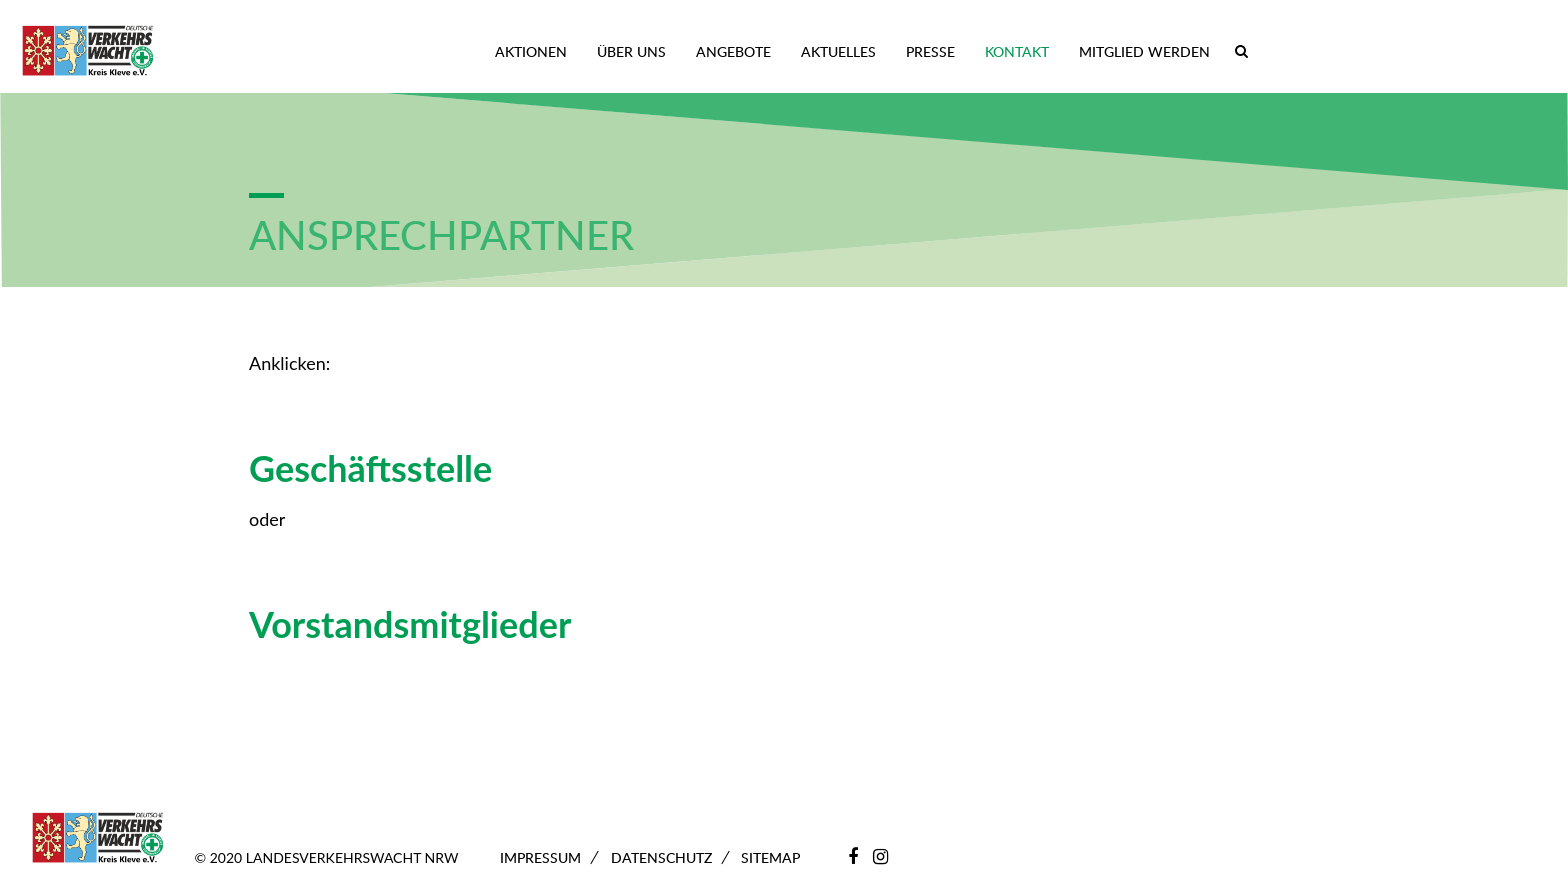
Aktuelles (838, 51)
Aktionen (531, 51)
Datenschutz (661, 857)
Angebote (733, 51)
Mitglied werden (1144, 51)
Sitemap (770, 857)
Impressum (540, 857)
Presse (930, 51)
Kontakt (1017, 51)
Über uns (631, 51)
